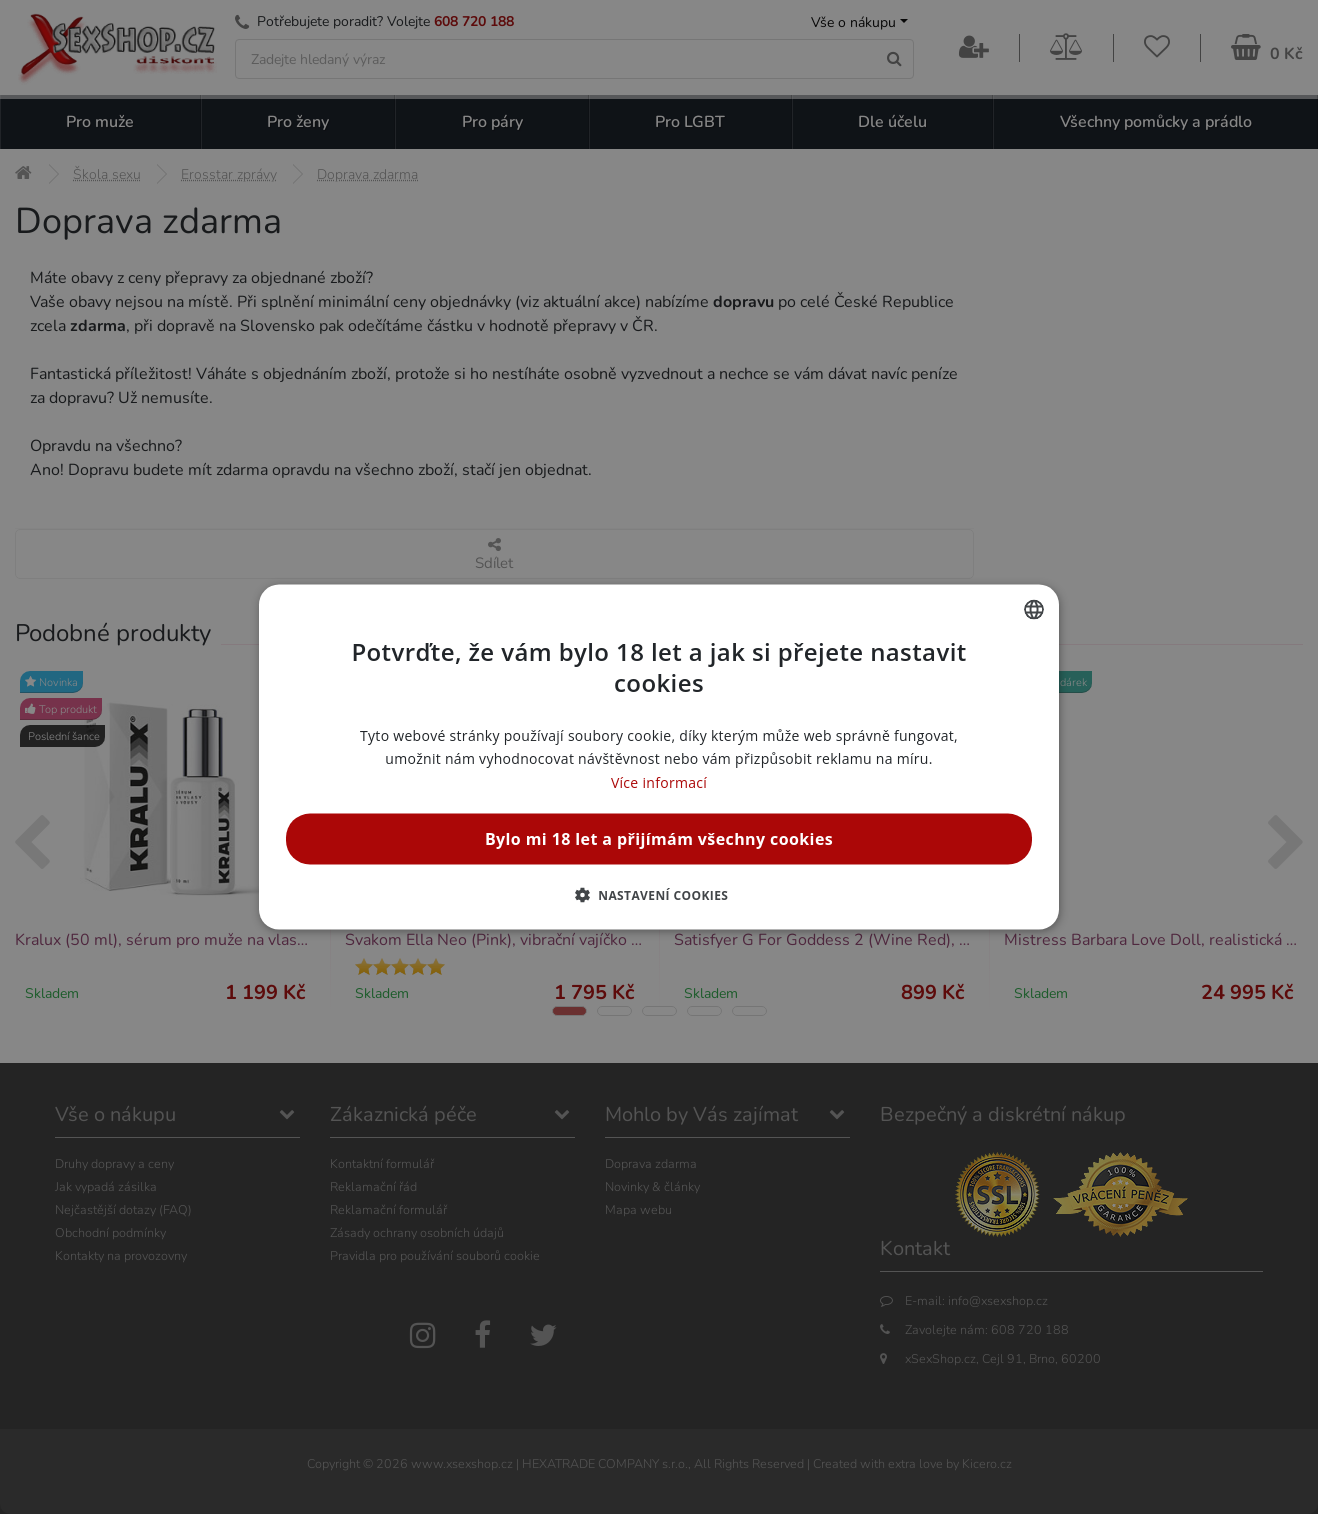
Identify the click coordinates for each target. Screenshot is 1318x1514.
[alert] (659, 757)
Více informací (659, 781)
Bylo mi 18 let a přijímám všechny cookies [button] (659, 838)
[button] (659, 894)
